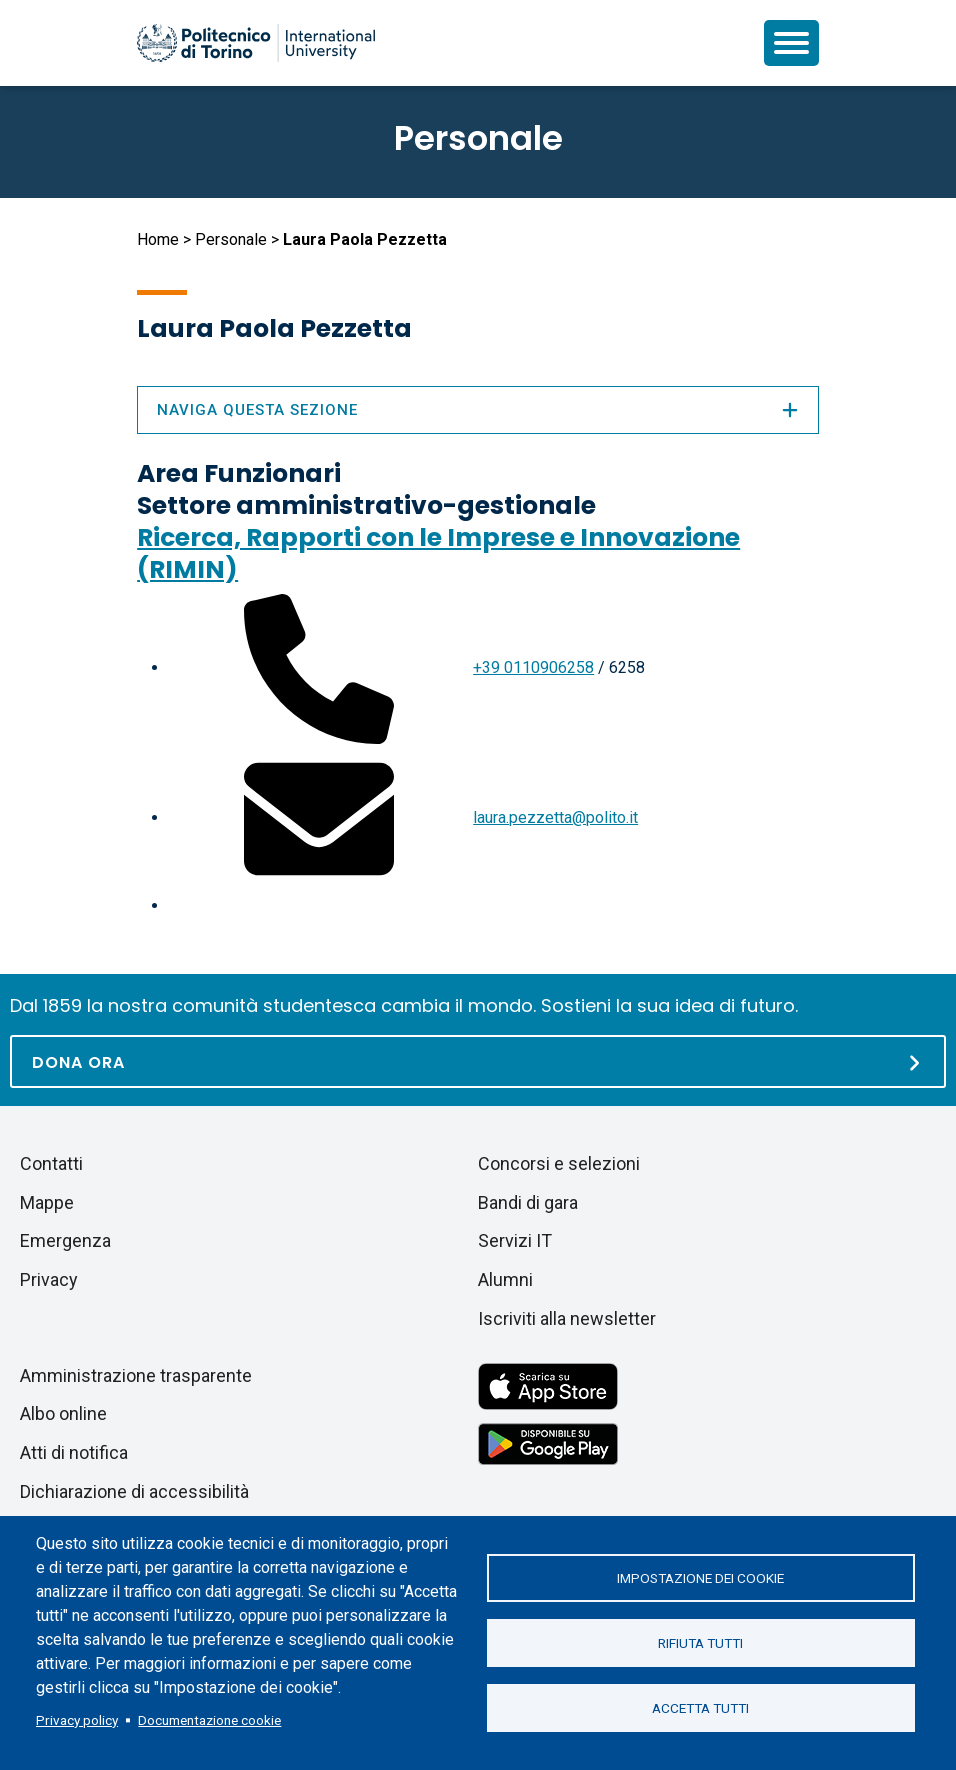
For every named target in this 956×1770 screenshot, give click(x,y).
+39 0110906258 (533, 667)
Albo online (63, 1413)
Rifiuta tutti (700, 1643)
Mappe (47, 1202)
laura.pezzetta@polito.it (555, 817)
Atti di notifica (74, 1452)
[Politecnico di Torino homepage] (256, 43)
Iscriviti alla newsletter (567, 1318)
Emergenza (65, 1240)
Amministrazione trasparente (136, 1375)
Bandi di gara (528, 1202)
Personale (231, 239)
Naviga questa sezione (478, 410)
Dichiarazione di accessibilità (134, 1491)
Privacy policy (77, 1720)
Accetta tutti (700, 1708)
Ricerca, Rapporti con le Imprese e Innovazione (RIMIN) (438, 553)
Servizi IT (515, 1240)
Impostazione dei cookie (700, 1578)
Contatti (51, 1163)
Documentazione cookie (209, 1720)
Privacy (49, 1279)
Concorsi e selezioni (559, 1163)
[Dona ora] (478, 1061)
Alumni (505, 1279)
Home (158, 239)
